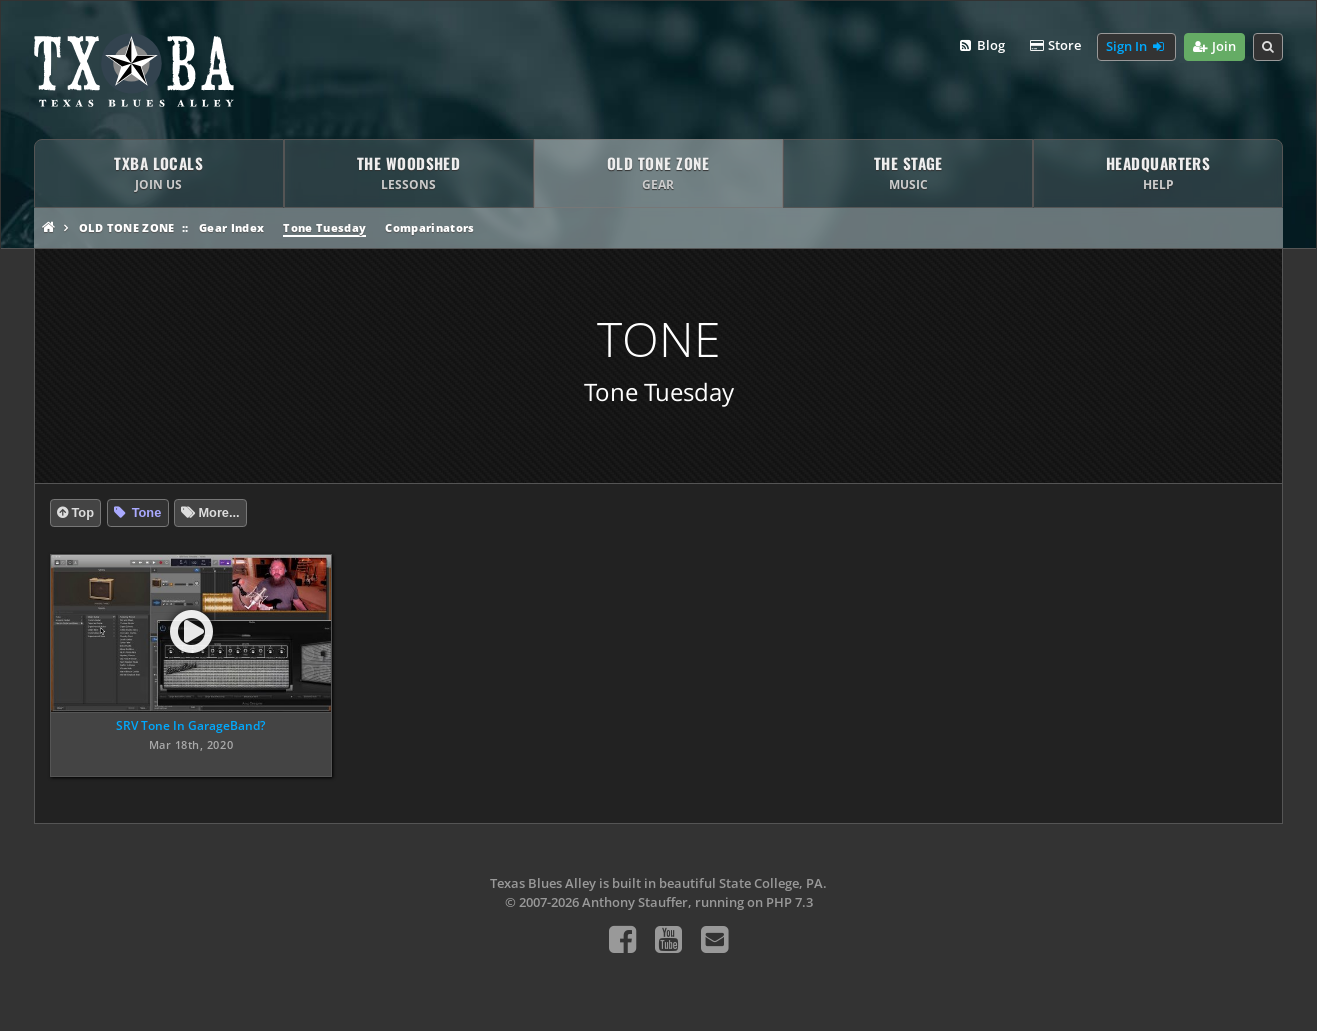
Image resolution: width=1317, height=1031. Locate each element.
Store (1055, 46)
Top (82, 512)
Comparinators (429, 227)
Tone (144, 512)
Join (1214, 47)
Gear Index (231, 227)
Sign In (1136, 47)
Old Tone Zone (126, 227)
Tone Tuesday (324, 227)
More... (218, 512)
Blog (980, 46)
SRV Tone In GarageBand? (190, 725)
